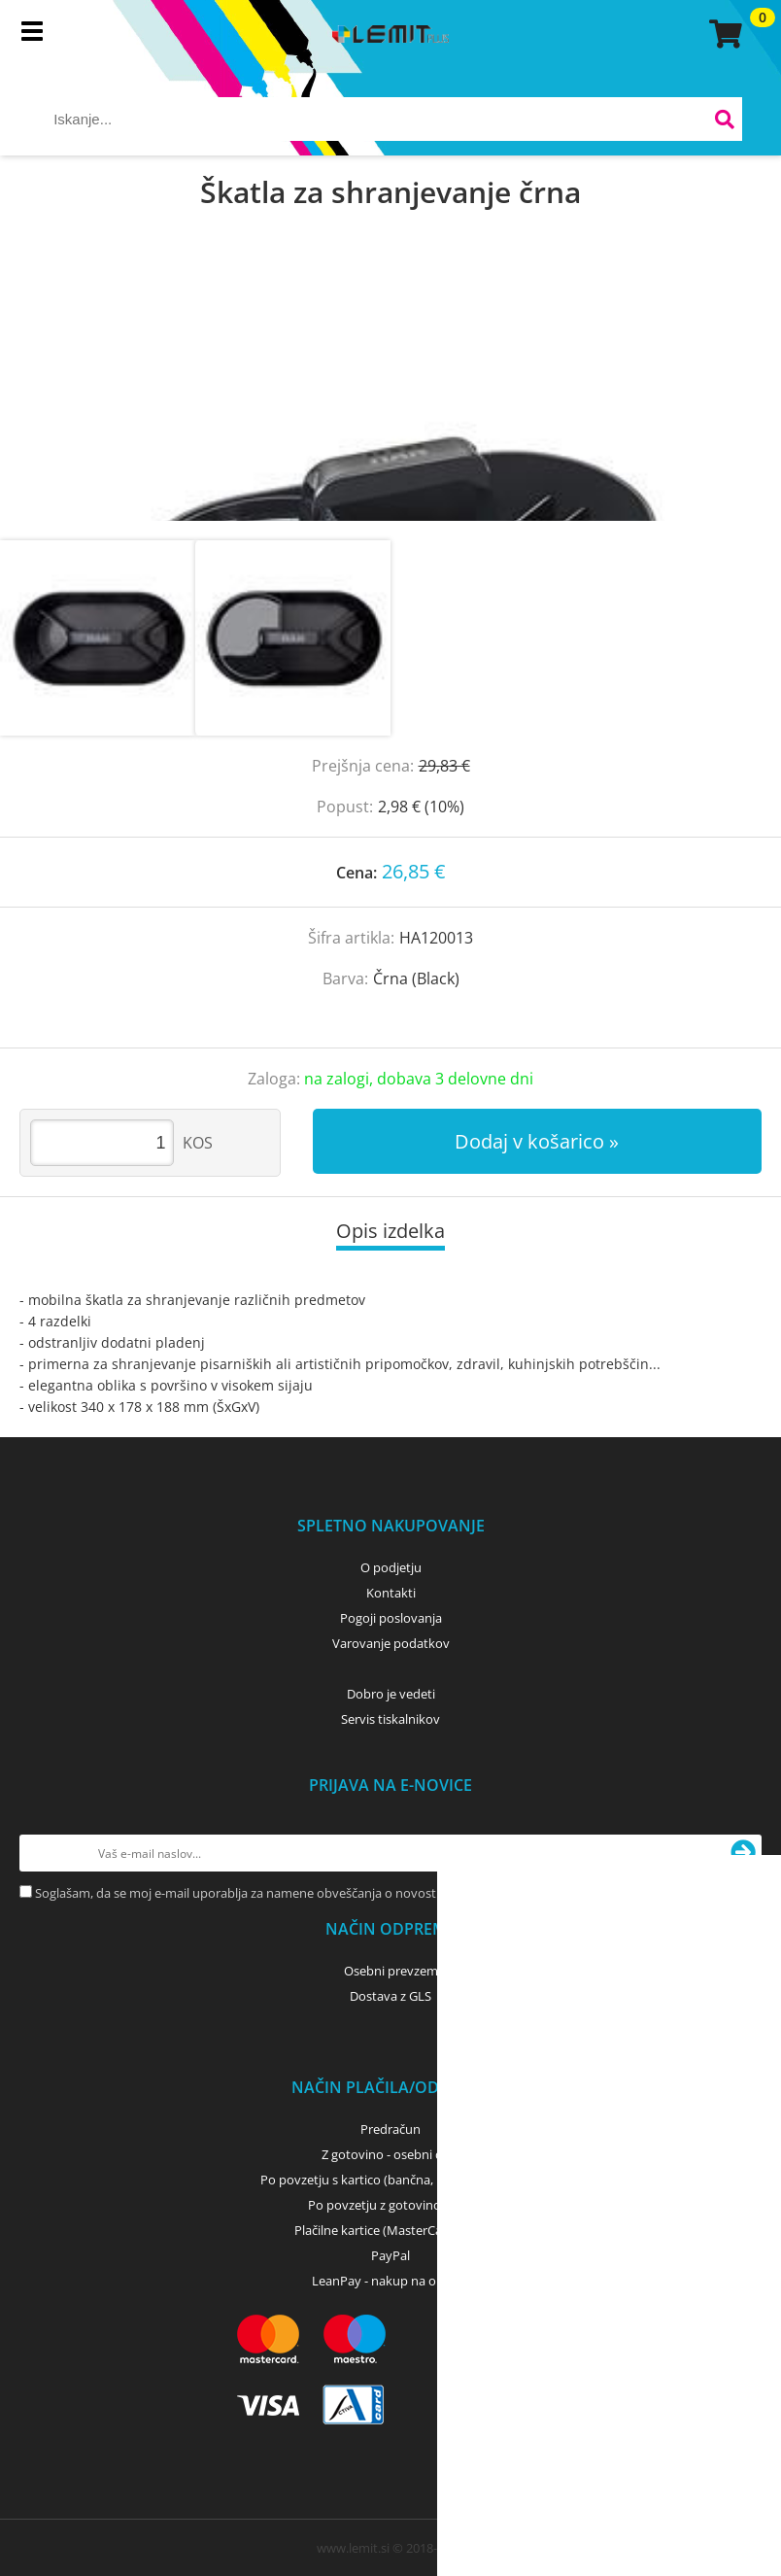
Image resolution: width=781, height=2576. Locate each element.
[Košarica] (722, 34)
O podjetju (391, 1567)
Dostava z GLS (390, 1996)
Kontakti (391, 1592)
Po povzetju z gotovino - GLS (390, 2205)
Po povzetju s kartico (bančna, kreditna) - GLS (390, 2179)
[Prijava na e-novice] (743, 1853)
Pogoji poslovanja (391, 1618)
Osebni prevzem (391, 1970)
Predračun (390, 2129)
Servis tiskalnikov (390, 1719)
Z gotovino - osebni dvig (390, 2154)
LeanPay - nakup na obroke (391, 2280)
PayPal (390, 2255)
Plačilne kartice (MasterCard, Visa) (391, 2230)
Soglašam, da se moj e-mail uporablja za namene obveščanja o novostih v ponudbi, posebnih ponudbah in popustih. (370, 1893)
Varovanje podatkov (391, 1643)
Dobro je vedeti (391, 1693)
